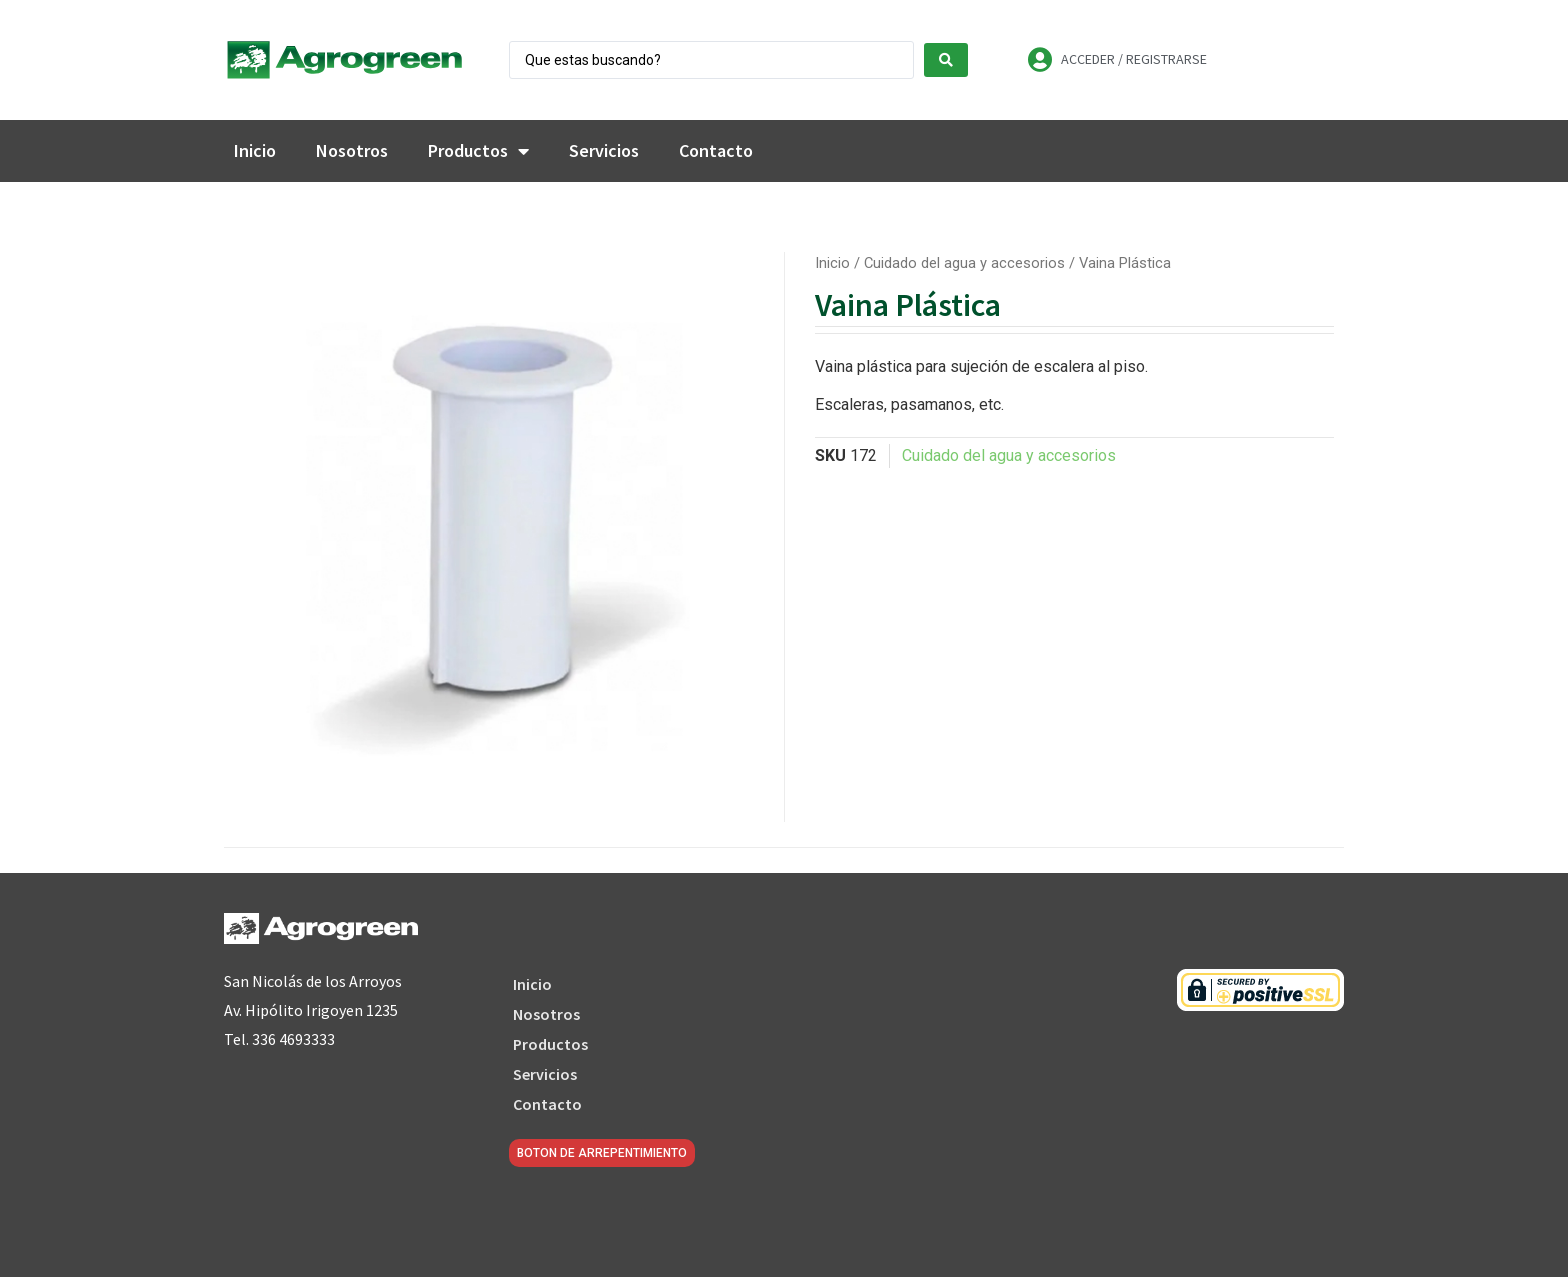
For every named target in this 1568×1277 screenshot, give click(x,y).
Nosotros (352, 150)
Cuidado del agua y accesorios (964, 263)
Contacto (716, 150)
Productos (478, 151)
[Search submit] (946, 60)
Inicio (255, 150)
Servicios (604, 150)
